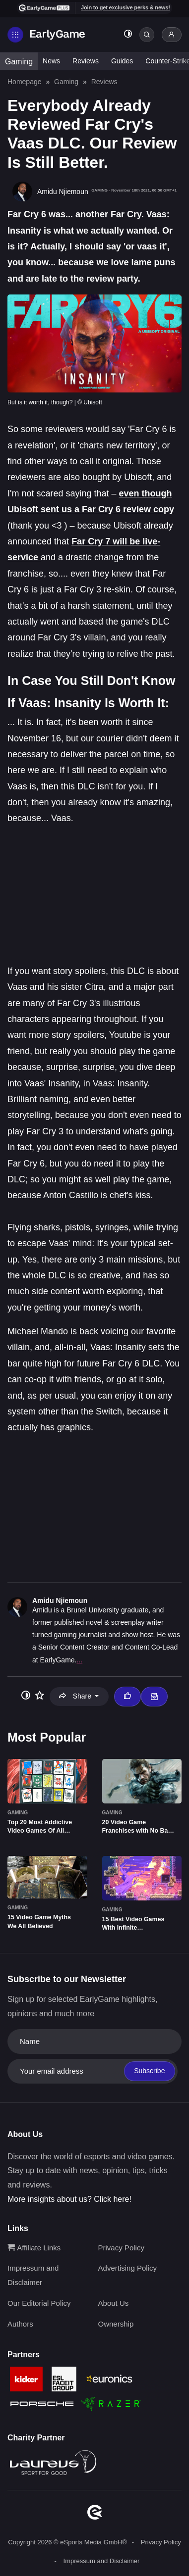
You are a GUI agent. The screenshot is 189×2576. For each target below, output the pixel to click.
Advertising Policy (127, 2268)
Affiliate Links (34, 2247)
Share (76, 1696)
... (79, 1660)
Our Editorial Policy (39, 2303)
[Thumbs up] (127, 1696)
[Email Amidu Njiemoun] (154, 1696)
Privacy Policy (121, 2247)
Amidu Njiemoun (59, 1600)
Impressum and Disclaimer (101, 2561)
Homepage (24, 82)
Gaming (19, 61)
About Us (113, 2303)
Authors (20, 2324)
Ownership (116, 2324)
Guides (122, 61)
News (51, 61)
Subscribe (149, 2071)
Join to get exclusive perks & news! (125, 7)
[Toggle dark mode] (128, 35)
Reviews (85, 61)
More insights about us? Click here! (69, 2199)
